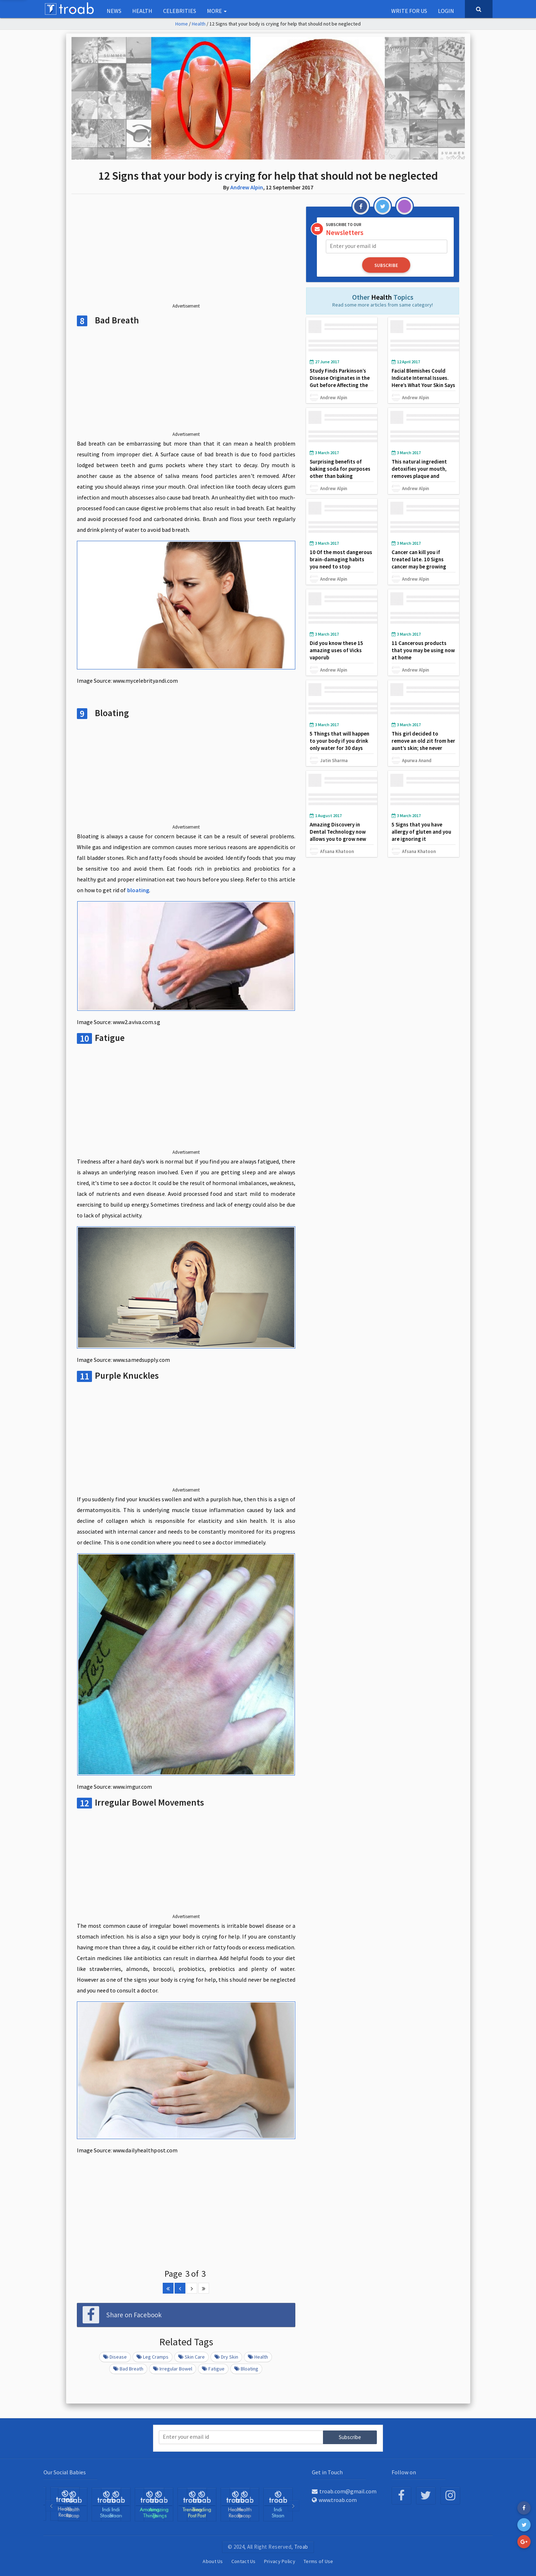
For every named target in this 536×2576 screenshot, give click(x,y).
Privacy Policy (279, 2561)
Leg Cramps (152, 2357)
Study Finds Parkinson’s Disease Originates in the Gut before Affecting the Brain (340, 381)
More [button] (217, 10)
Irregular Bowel (172, 2368)
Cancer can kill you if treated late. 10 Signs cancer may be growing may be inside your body (420, 563)
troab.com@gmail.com (344, 2491)
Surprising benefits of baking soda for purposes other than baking (340, 468)
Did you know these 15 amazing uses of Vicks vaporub (336, 650)
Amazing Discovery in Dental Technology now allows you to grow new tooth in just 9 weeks (338, 835)
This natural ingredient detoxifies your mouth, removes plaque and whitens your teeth (419, 472)
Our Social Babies (64, 2472)
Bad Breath (128, 2368)
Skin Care (191, 2357)
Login (446, 10)
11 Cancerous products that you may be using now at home (423, 650)
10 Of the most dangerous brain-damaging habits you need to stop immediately (341, 563)
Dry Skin (226, 2357)
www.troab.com (334, 2499)
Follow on (404, 2472)
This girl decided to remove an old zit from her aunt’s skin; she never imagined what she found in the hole (423, 748)
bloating (138, 890)
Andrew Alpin (246, 187)
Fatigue (213, 2368)
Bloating (246, 2368)
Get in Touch (327, 2472)
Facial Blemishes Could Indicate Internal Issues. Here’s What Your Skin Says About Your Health (423, 381)
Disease (115, 2357)
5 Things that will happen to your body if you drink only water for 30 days (339, 740)
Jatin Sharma (334, 760)
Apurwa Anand (416, 760)
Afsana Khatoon (337, 851)
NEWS (114, 10)
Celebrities (179, 10)
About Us (213, 2561)
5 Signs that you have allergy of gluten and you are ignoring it (421, 831)
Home (181, 23)
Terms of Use (318, 2561)
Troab (301, 2546)
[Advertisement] (186, 254)
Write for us (409, 10)
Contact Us (243, 2561)
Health (142, 10)
